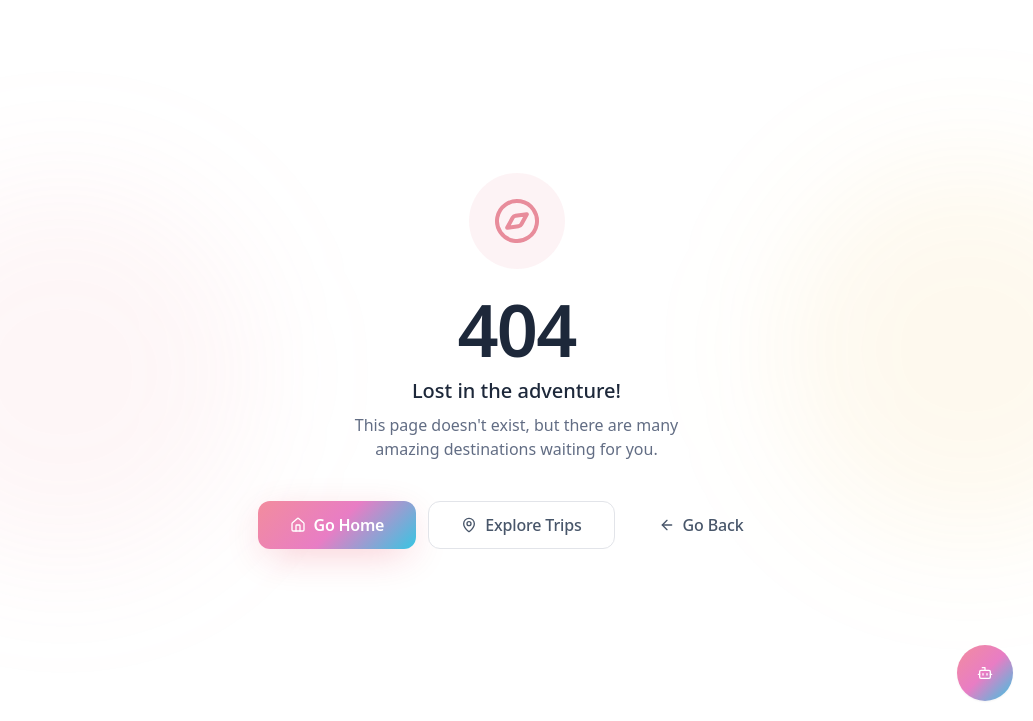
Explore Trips (521, 525)
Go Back (701, 525)
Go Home (337, 525)
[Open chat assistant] (985, 673)
